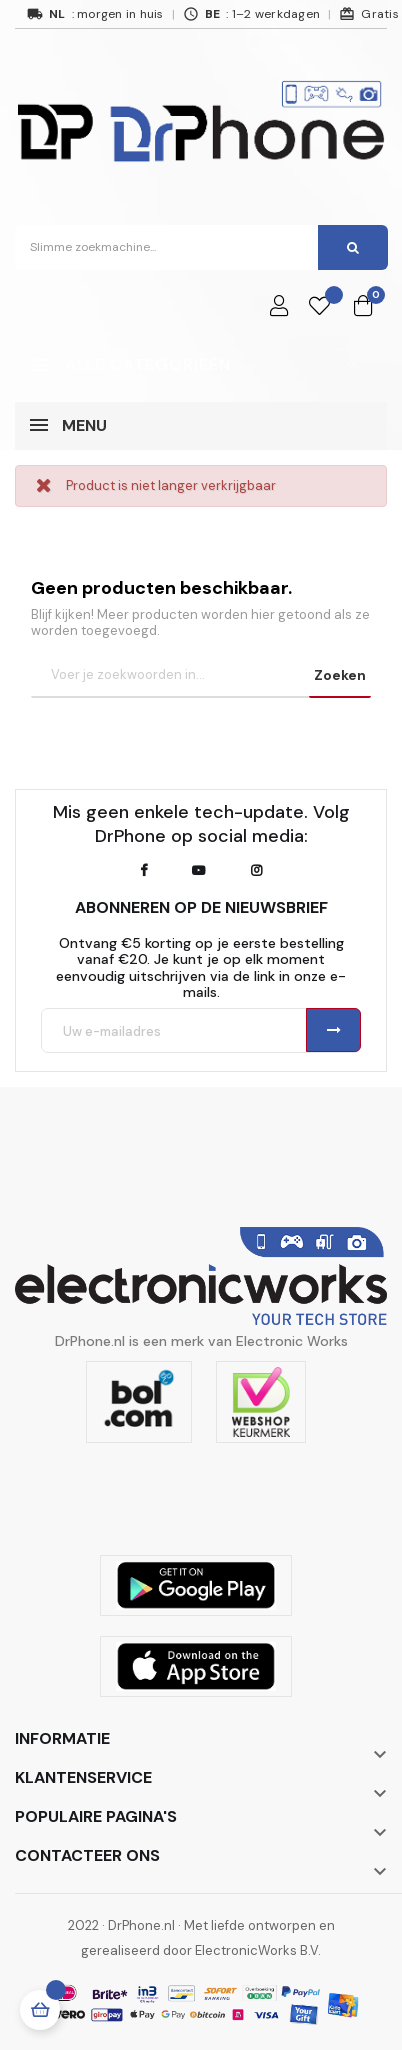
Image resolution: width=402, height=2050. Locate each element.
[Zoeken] (196, 676)
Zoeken (340, 675)
